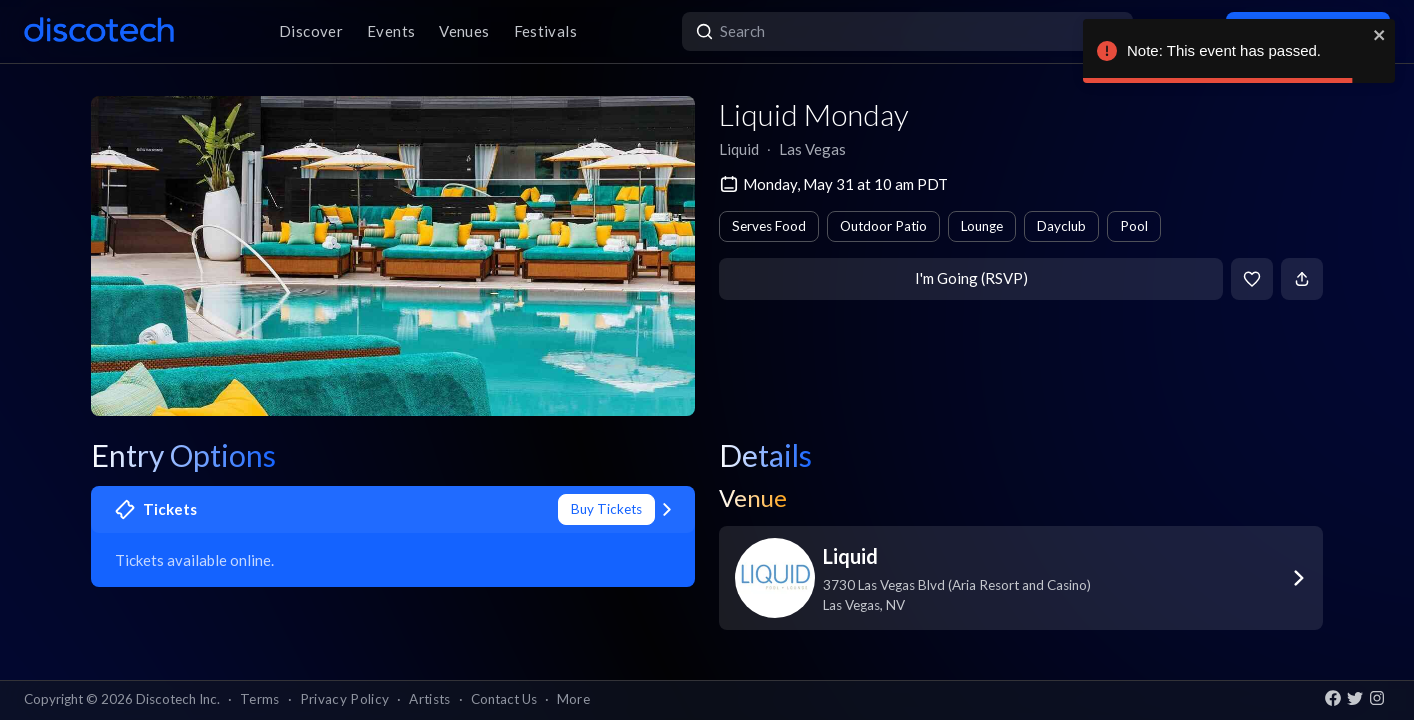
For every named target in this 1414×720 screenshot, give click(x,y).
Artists (429, 699)
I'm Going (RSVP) (971, 278)
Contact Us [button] (504, 699)
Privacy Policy (345, 699)
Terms (260, 699)
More (573, 699)
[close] (1380, 35)
